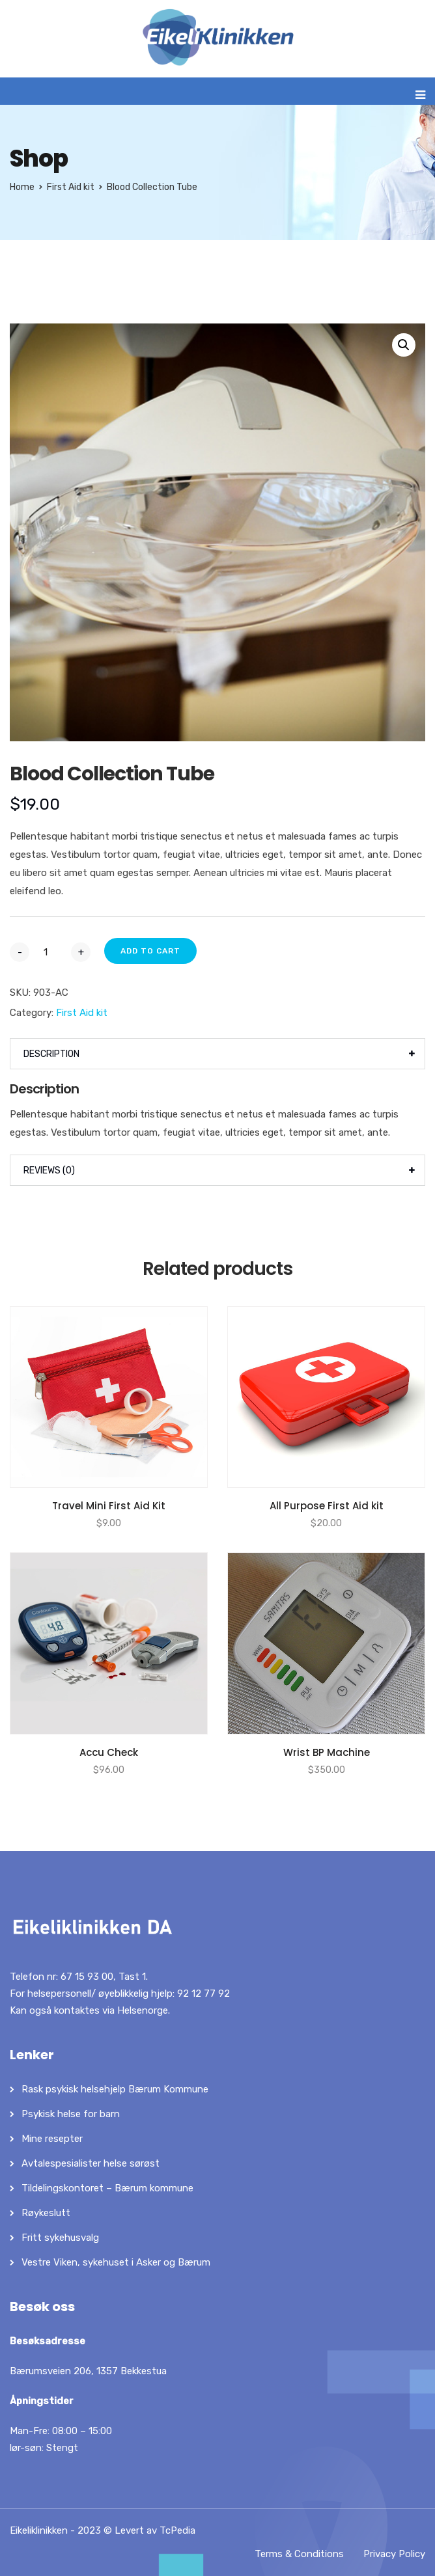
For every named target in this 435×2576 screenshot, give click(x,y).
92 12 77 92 (203, 1993)
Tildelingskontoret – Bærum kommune (107, 2188)
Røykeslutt (45, 2213)
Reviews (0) (49, 1170)
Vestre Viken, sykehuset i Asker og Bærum (115, 2262)
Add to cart (150, 950)
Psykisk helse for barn (70, 2114)
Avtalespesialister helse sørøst (90, 2163)
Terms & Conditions (299, 2554)
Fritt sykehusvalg (60, 2237)
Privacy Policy (394, 2554)
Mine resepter (52, 2138)
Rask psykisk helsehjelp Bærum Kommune (114, 2089)
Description (51, 1054)
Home (22, 187)
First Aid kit (70, 187)
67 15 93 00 (87, 1976)
